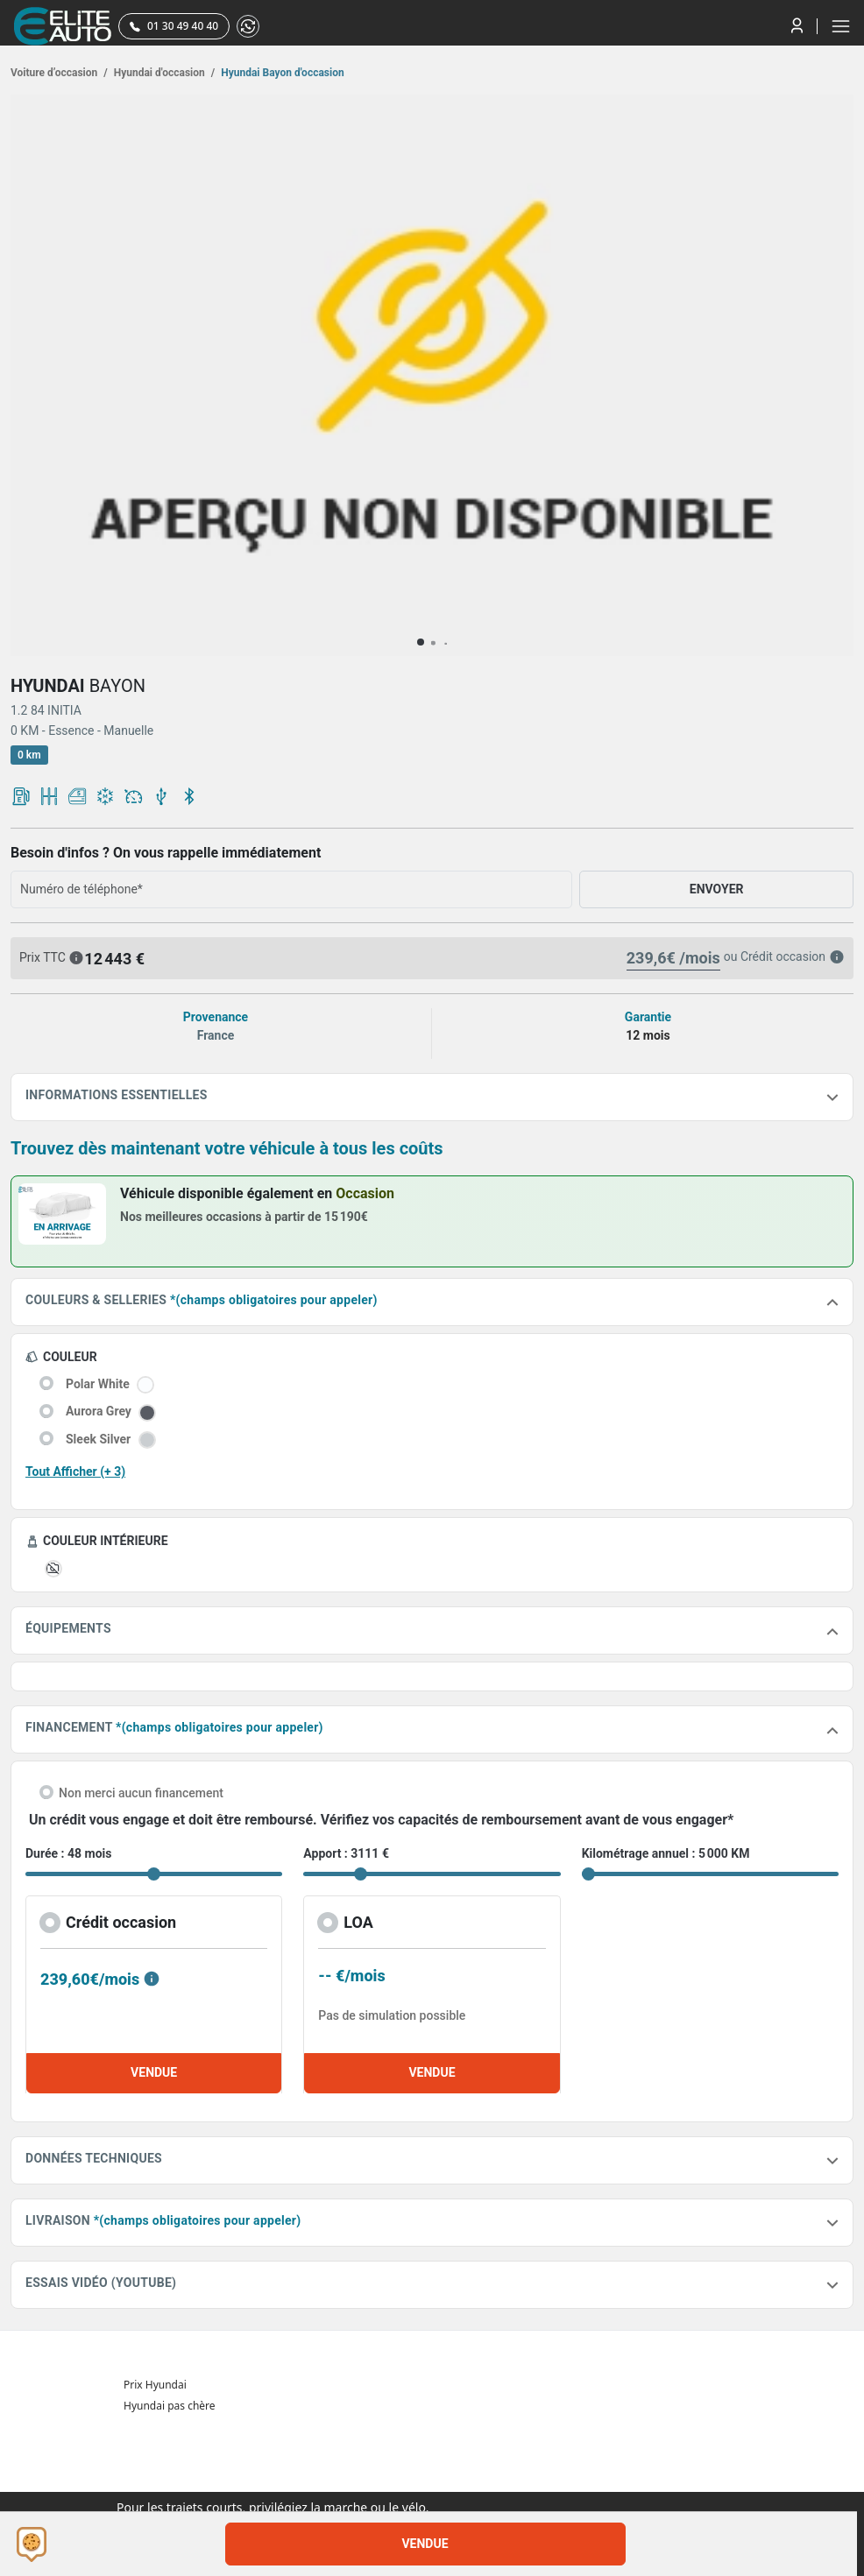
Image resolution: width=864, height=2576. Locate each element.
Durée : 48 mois (68, 1853)
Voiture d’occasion (59, 73)
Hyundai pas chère (170, 2405)
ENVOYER (717, 889)
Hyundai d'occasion (163, 73)
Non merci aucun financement (141, 1793)
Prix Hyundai (155, 2384)
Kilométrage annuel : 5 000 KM (666, 1853)
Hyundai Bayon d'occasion (280, 73)
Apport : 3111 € (346, 1853)
